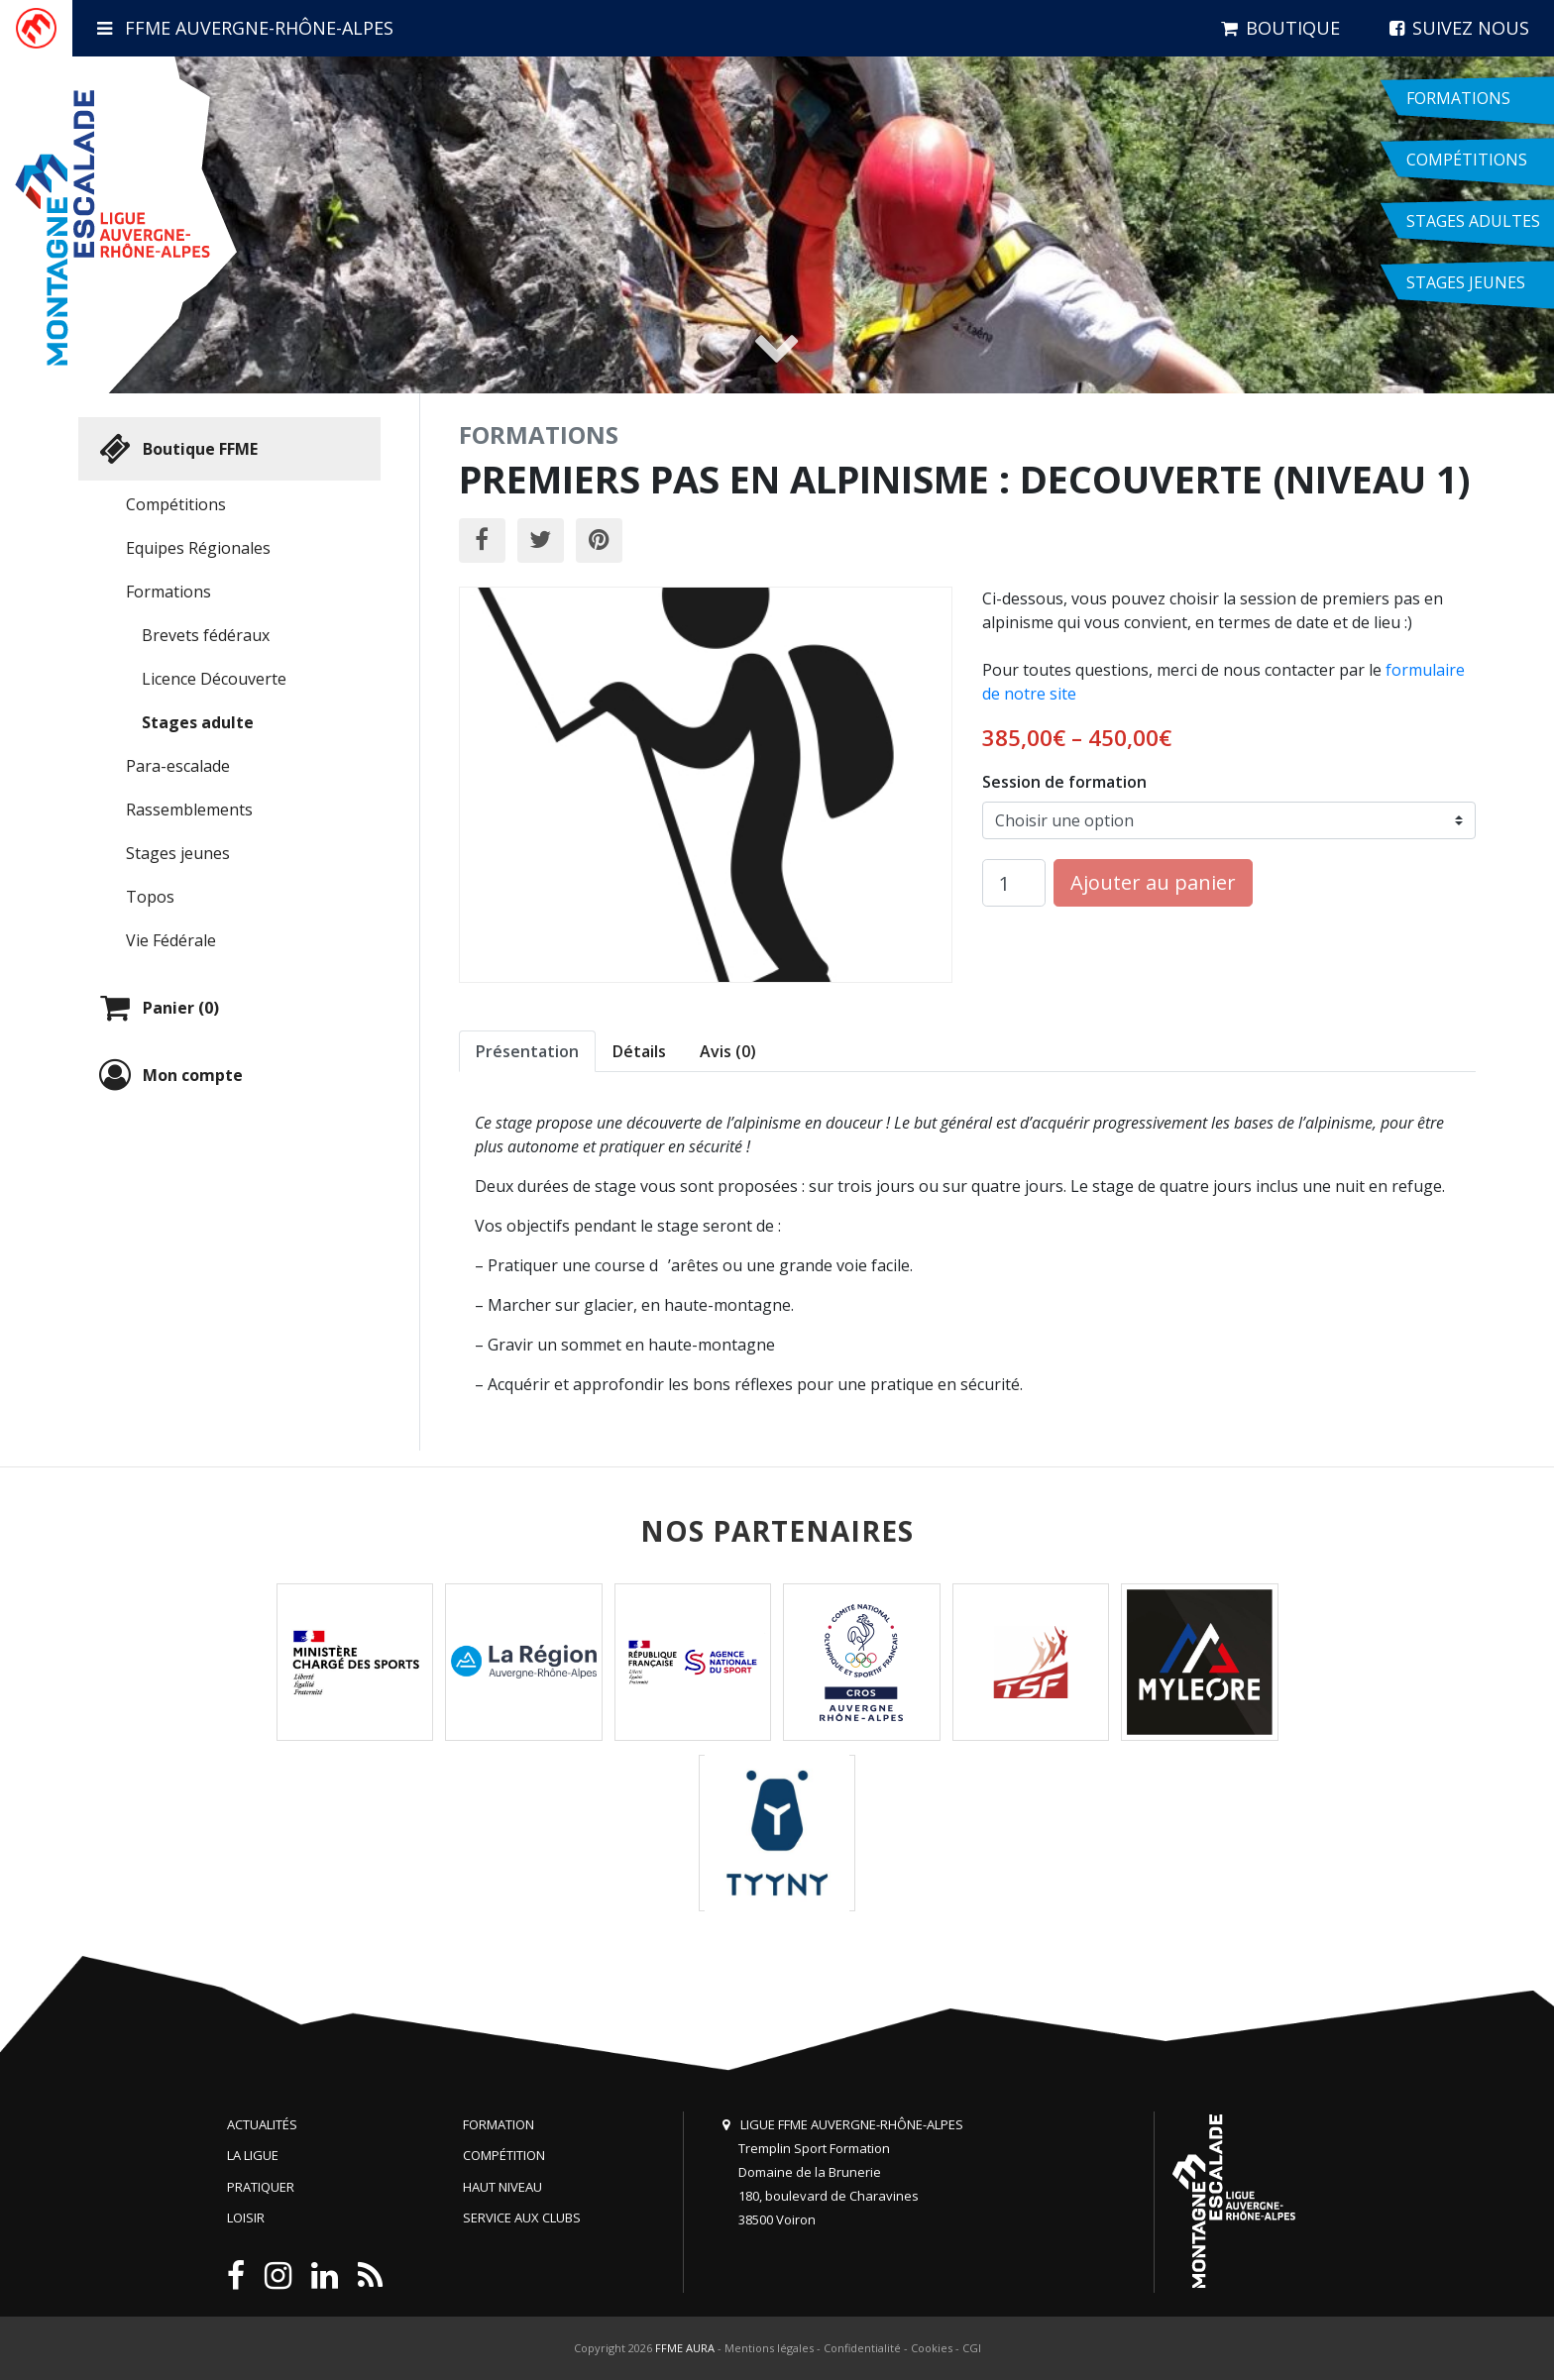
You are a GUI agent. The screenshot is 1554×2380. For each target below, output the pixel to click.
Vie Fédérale (171, 940)
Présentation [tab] (527, 1051)
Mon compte (168, 1075)
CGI (971, 2347)
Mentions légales (769, 2347)
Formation (498, 2124)
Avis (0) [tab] (728, 1051)
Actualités (262, 2124)
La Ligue (252, 2155)
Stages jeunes (178, 853)
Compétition (504, 2155)
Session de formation (1064, 782)
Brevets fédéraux (206, 635)
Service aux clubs (522, 2217)
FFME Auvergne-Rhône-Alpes (245, 28)
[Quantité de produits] (1014, 883)
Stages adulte (198, 722)
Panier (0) (156, 1008)
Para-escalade (178, 766)
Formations (168, 591)
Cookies (931, 2347)
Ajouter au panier (1153, 882)
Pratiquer (260, 2187)
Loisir (246, 2217)
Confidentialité (862, 2347)
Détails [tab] (639, 1051)
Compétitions (176, 504)
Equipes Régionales (198, 548)
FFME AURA (685, 2347)
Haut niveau (502, 2187)
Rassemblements (189, 809)
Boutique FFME (176, 449)
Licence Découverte (214, 679)
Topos (150, 897)
